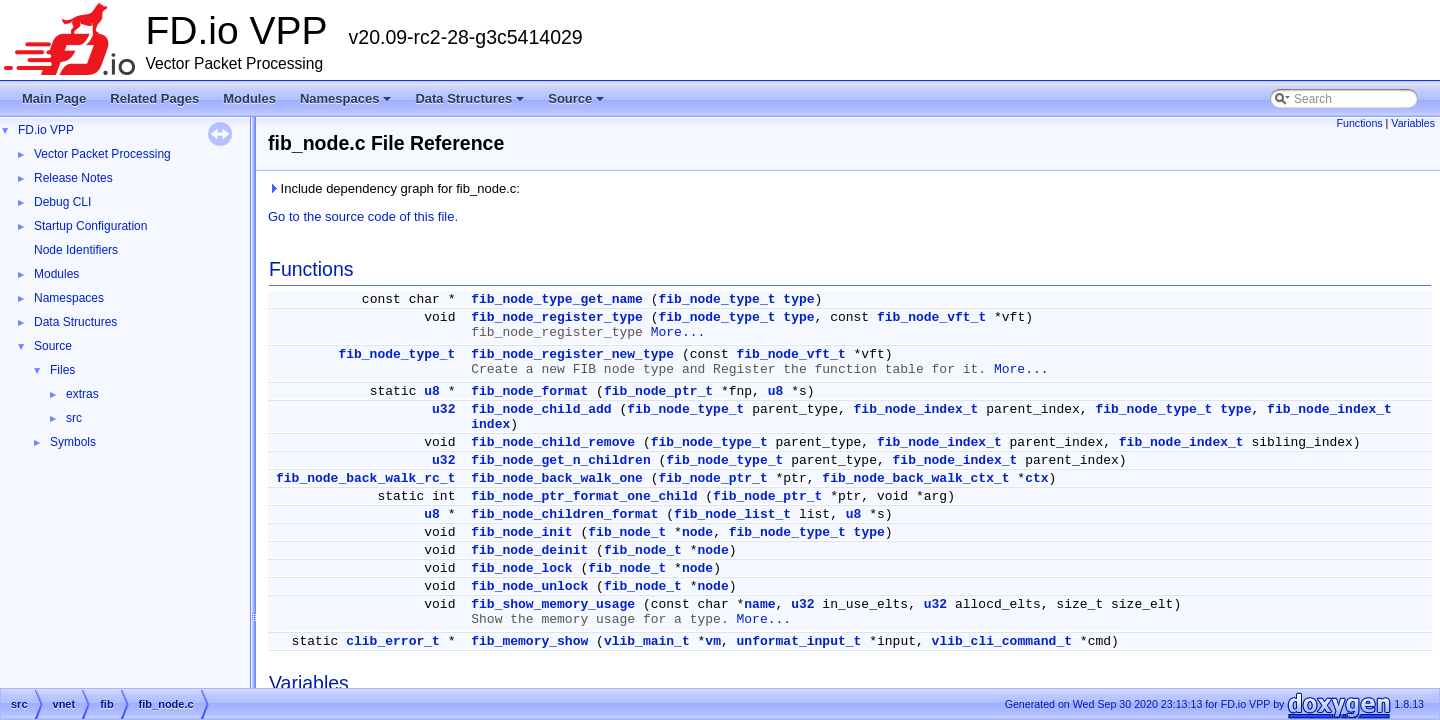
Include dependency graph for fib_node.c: (394, 188)
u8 (432, 391)
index (490, 424)
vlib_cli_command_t (1002, 641)
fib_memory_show (529, 641)
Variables (1413, 123)
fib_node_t (627, 532)
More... (678, 332)
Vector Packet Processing (102, 154)
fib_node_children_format (564, 514)
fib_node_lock (521, 568)
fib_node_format (529, 391)
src (74, 418)
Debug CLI (62, 202)
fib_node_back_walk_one (557, 478)
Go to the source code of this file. (363, 216)
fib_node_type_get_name (557, 299)
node (697, 532)
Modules (249, 98)
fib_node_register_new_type (572, 354)
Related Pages (154, 98)
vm (713, 641)
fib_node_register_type (557, 317)
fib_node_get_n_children (560, 460)
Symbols (73, 442)
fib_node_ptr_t (658, 391)
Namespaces (347, 104)
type (798, 299)
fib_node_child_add (541, 409)
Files (62, 370)
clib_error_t (393, 641)
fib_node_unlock (529, 586)
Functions (1359, 123)
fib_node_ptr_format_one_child (584, 496)
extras (82, 394)
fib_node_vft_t (931, 317)
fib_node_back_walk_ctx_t (915, 478)
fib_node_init (521, 532)
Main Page (54, 98)
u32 (443, 409)
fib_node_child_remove (553, 442)
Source (577, 104)
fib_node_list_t (732, 514)
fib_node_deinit (529, 550)
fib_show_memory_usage (553, 604)
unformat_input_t (799, 641)
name (759, 604)
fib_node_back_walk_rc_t (365, 478)
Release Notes (73, 178)
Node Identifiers (76, 250)
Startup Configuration (90, 226)
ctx (1036, 478)
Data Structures (471, 104)
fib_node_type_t (717, 299)
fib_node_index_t (916, 409)
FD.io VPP (46, 130)
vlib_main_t (647, 641)
